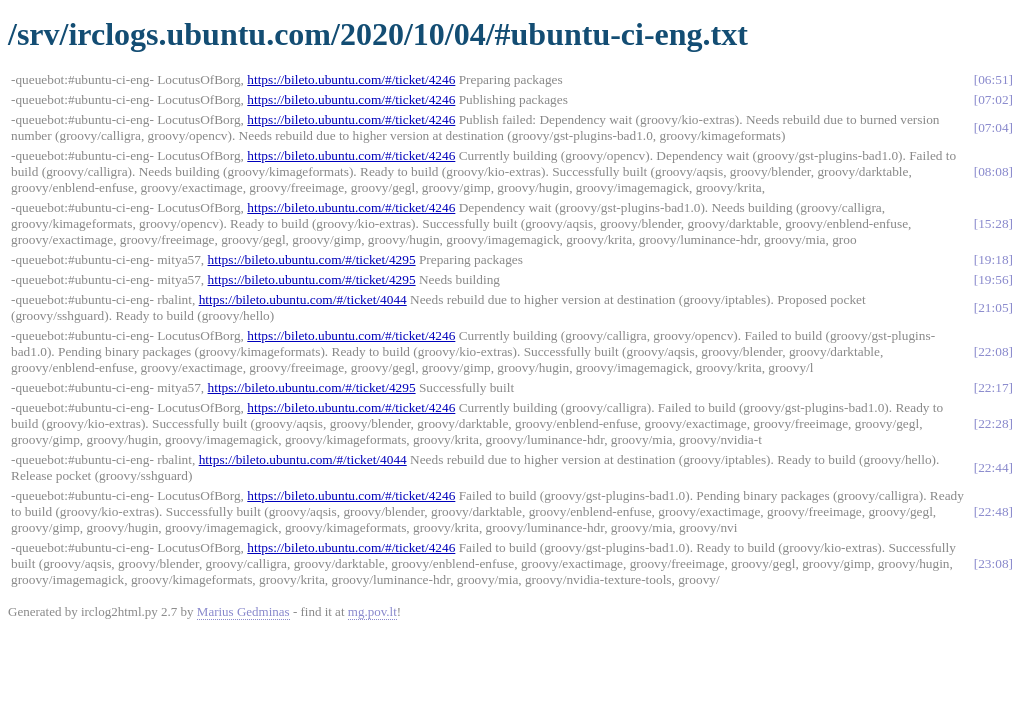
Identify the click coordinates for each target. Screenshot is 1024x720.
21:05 (993, 307)
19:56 (993, 279)
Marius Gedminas (243, 611)
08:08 (993, 171)
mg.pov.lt (372, 611)
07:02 (993, 99)
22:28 (993, 423)
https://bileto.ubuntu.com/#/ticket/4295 (312, 259)
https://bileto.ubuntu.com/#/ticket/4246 (351, 79)
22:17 (993, 387)
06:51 (993, 79)
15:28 (993, 223)
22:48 (993, 511)
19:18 (993, 259)
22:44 (993, 467)
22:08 (993, 351)
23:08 (993, 563)
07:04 (993, 127)
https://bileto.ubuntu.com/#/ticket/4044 (303, 299)
